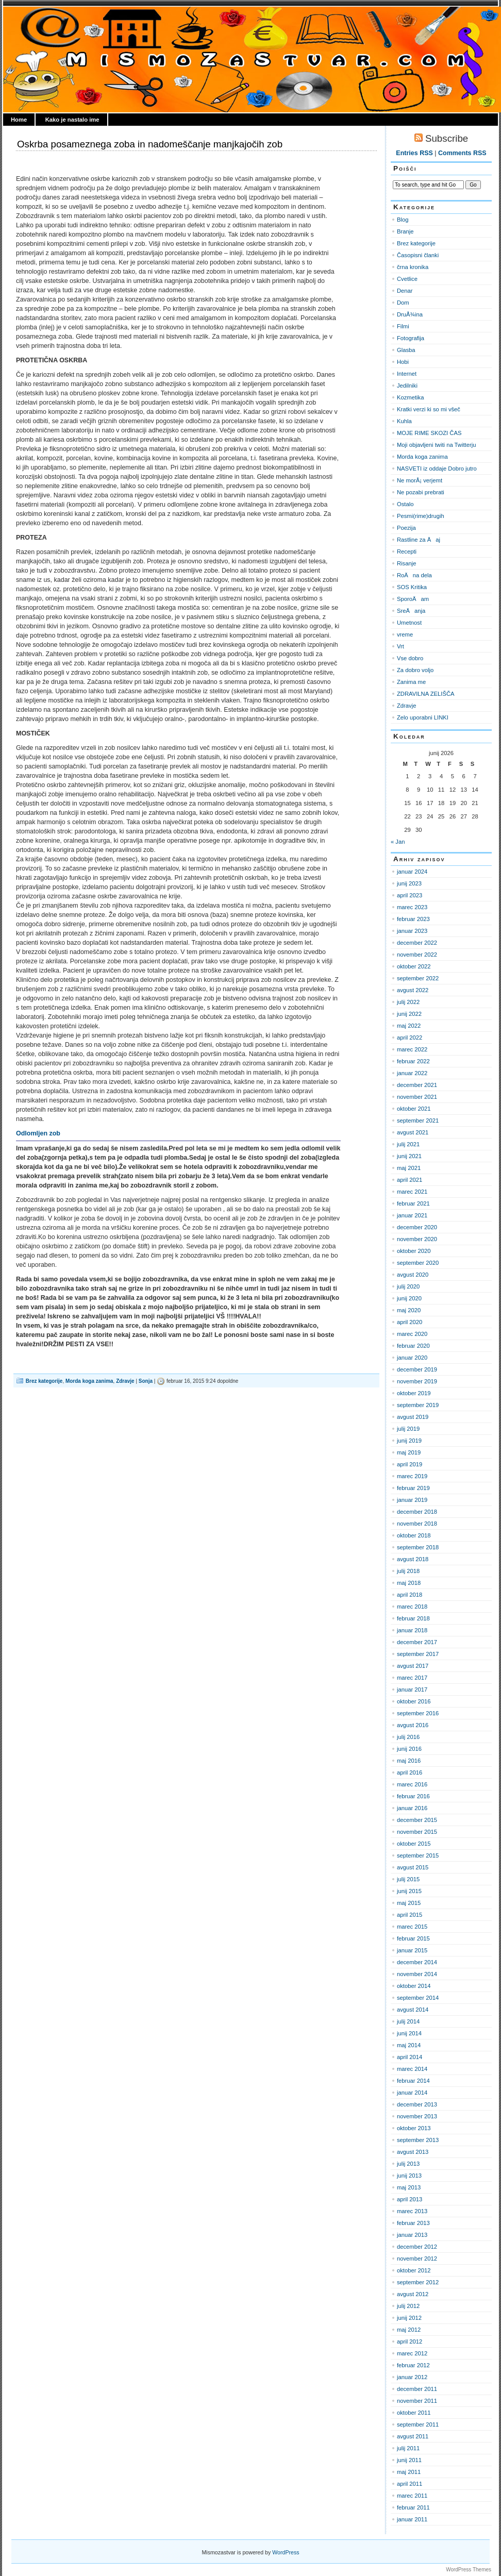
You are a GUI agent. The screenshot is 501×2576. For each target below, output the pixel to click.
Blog (403, 219)
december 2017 (417, 1642)
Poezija (406, 528)
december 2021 (417, 1085)
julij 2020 (408, 1286)
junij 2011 (409, 2460)
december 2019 (417, 1369)
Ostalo (405, 504)
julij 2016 (408, 1737)
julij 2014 (408, 2021)
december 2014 (417, 1962)
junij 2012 (409, 2318)
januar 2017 (412, 1689)
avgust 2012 (412, 2294)
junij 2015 (409, 1891)
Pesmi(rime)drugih (420, 516)
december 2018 (417, 1512)
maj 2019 (409, 1452)
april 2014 (409, 2057)
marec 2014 (412, 2069)
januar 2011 (412, 2519)
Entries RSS (414, 153)
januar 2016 (412, 1808)
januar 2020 (412, 1357)
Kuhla (404, 421)
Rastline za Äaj (418, 540)
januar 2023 (412, 931)
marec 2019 (412, 1476)
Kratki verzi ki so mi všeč (428, 409)
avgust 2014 (412, 2009)
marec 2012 (412, 2353)
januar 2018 (412, 1630)
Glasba (406, 350)
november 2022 (417, 954)
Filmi (403, 326)
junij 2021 (409, 1156)
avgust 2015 (412, 1867)
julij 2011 (408, 2448)
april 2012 (409, 2341)
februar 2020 (413, 1346)
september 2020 (418, 1263)
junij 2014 (409, 2033)
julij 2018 (408, 1571)
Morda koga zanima (89, 1381)
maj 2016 (409, 1761)
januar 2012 (412, 2377)
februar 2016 (413, 1796)
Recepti (406, 551)
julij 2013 (408, 2164)
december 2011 (417, 2389)
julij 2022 (408, 1002)
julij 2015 (408, 1879)
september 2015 (418, 1855)
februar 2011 (413, 2507)
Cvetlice (407, 279)
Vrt (400, 646)
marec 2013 (412, 2211)
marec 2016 (412, 1784)
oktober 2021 (414, 1109)
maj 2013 (409, 2187)
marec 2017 (412, 1678)
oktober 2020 (414, 1251)
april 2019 (409, 1464)
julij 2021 (408, 1144)
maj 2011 (409, 2472)
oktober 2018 (414, 1535)
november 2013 (417, 2116)
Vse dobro (410, 658)
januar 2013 (412, 2235)
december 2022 (417, 943)
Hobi (403, 362)
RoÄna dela (414, 575)
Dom (403, 302)
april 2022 (409, 1037)
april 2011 (409, 2484)
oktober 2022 (414, 966)
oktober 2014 (414, 1986)
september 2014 (418, 1998)
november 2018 (417, 1523)
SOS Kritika (412, 587)
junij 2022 (409, 1014)
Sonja (146, 1381)
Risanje (406, 563)
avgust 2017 (412, 1666)
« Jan (398, 842)
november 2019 (417, 1381)
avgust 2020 (412, 1275)
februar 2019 (413, 1488)
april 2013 (409, 2199)
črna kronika (412, 267)
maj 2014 (409, 2045)
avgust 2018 (412, 1559)
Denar (405, 291)
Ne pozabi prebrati (420, 492)
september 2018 (418, 1547)
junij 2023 (409, 883)
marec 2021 (412, 1192)
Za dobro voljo (415, 670)
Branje (405, 231)
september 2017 (418, 1654)
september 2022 (418, 978)
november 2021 (417, 1097)
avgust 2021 (412, 1132)
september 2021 (418, 1120)
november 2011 (417, 2401)
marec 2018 (412, 1606)
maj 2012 (409, 2330)
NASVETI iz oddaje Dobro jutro (437, 468)
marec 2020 (412, 1334)
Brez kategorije (44, 1381)
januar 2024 (412, 871)
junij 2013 (409, 2175)
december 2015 (417, 1820)
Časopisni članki (418, 255)
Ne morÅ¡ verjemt (419, 480)
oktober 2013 (414, 2128)
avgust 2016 (412, 1725)
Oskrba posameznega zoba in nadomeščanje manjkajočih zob (149, 144)
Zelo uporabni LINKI (422, 717)
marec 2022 (412, 1049)
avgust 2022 (412, 990)
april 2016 (409, 1772)
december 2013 (417, 2104)
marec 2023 (412, 907)
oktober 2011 (414, 2413)
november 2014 (417, 1974)
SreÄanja (411, 611)
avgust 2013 (412, 2152)
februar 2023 (413, 919)
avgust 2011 (412, 2436)
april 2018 (409, 1595)
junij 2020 (409, 1298)
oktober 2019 (414, 1393)
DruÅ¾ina (410, 314)
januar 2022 (412, 1073)
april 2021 (409, 1180)
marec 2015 (412, 1926)
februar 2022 (413, 1061)
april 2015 (409, 1915)
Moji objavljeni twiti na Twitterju (436, 445)
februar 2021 (413, 1203)
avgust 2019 (412, 1417)
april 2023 (409, 895)
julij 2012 (408, 2306)
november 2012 (417, 2258)
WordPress (285, 2552)
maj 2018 (409, 1583)
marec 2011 (412, 2496)
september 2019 (418, 1405)
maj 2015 (409, 1903)
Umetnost (409, 623)
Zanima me (411, 682)
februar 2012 (413, 2365)
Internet (406, 374)
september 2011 (418, 2424)
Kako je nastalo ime (72, 119)
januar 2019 (412, 1500)
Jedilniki (407, 385)
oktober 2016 (414, 1701)
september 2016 (418, 1713)
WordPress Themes (468, 2569)
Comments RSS (462, 153)
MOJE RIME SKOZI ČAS (429, 433)
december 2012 (417, 2247)
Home (19, 119)
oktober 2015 (414, 1844)
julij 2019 (408, 1429)
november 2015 (417, 1832)
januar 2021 (412, 1215)
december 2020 (417, 1227)
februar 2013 (413, 2223)
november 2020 (417, 1239)
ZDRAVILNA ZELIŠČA (426, 694)
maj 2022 (409, 1026)
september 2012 (418, 2282)
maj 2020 (409, 1310)
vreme (405, 634)
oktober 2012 (414, 2270)
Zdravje (125, 1381)
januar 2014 (412, 2092)
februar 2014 (413, 2081)
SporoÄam (413, 599)
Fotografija (410, 338)
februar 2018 (413, 1618)
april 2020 (409, 1322)
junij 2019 (409, 1440)
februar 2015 (413, 1938)
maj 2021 (409, 1168)
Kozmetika (410, 397)
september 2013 (418, 2140)
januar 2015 (412, 1950)
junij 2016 (409, 1749)
